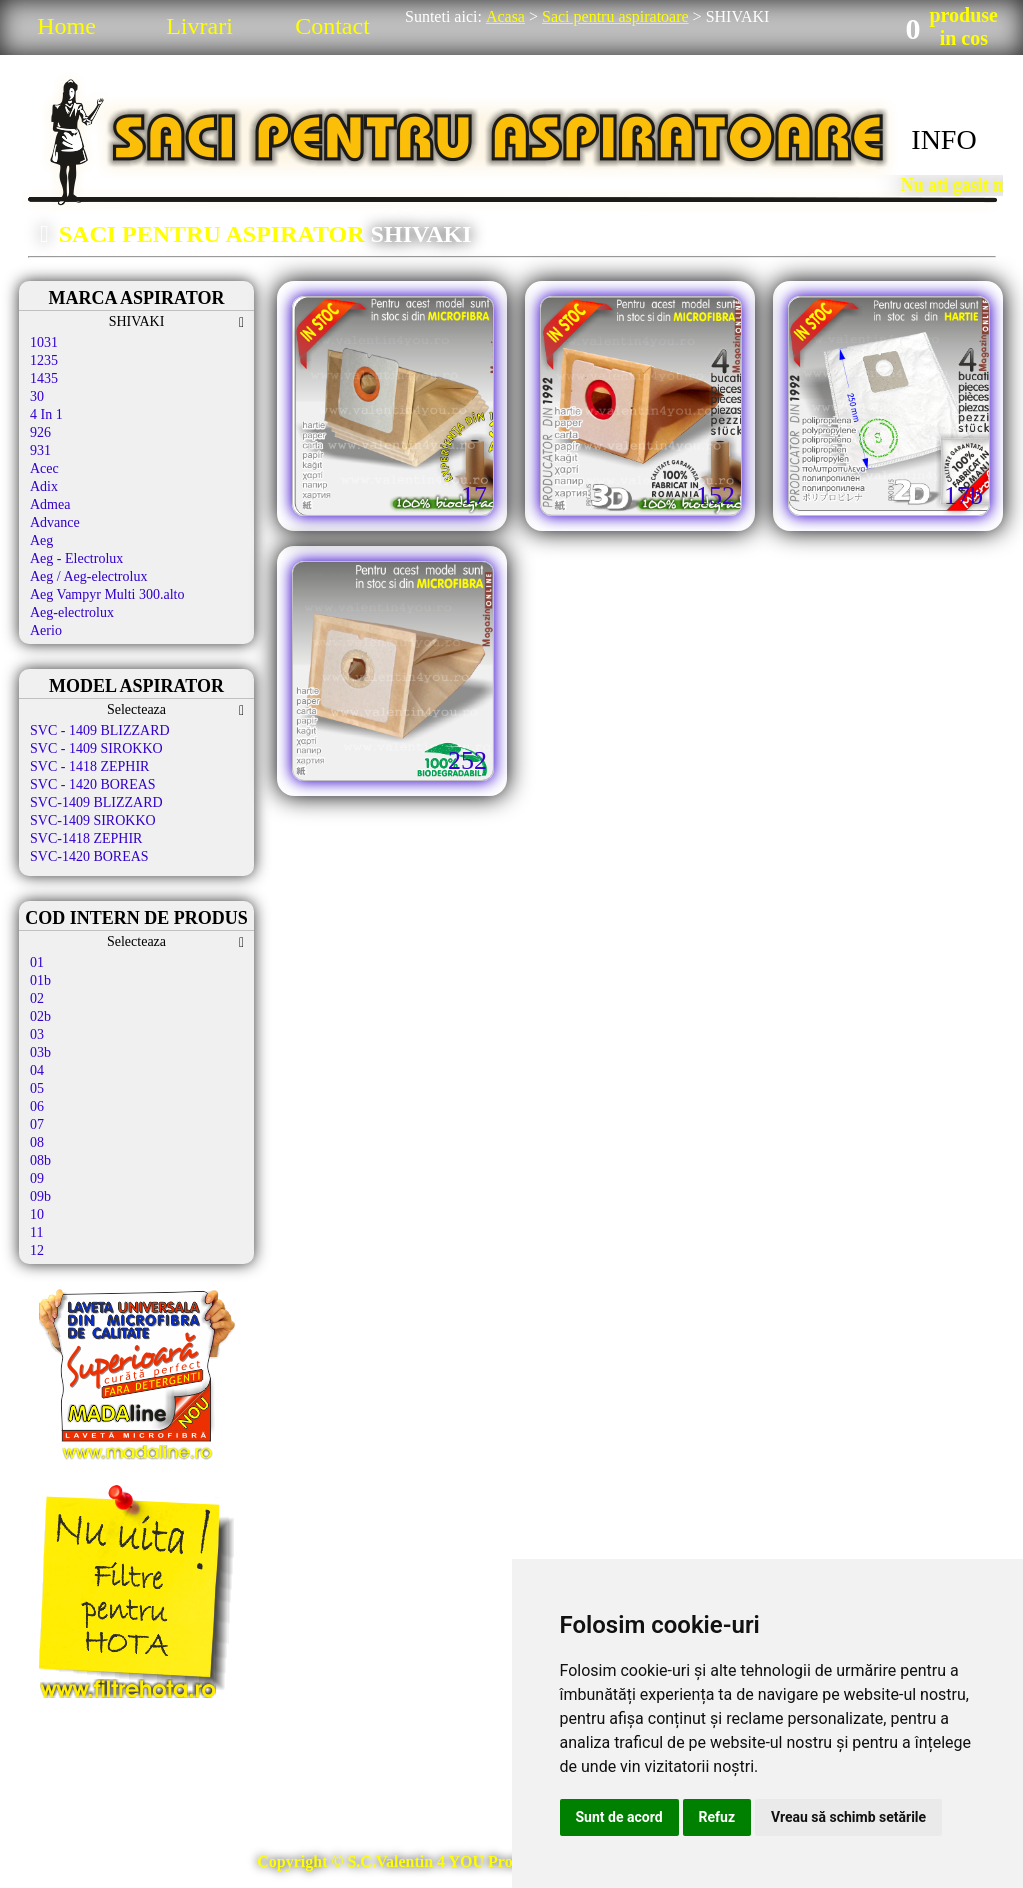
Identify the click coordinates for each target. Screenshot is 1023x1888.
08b (40, 1160)
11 (36, 1232)
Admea (50, 504)
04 (37, 1070)
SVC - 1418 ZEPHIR (89, 766)
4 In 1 (46, 414)
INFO (943, 139)
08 (37, 1142)
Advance (55, 522)
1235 (44, 360)
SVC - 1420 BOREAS (93, 784)
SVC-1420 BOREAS (89, 856)
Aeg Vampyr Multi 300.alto (107, 594)
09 (37, 1178)
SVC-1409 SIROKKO (93, 820)
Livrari (199, 26)
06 (37, 1106)
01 (37, 962)
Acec (44, 468)
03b (40, 1052)
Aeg (41, 540)
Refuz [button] (717, 1817)
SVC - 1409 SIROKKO (96, 748)
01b (40, 980)
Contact (332, 26)
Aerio (46, 630)
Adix (44, 486)
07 (37, 1124)
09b (40, 1196)
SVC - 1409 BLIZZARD (100, 730)
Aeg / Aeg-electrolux (88, 576)
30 (37, 396)
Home (66, 26)
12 (37, 1250)
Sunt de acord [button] (619, 1817)
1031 (44, 342)
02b (40, 1016)
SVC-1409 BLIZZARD (96, 802)
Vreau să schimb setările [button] (848, 1817)
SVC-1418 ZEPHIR (86, 838)
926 (40, 432)
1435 (44, 378)
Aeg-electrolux (72, 612)
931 (40, 450)
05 (37, 1088)
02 (37, 998)
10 (37, 1214)
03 (37, 1034)
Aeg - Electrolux (76, 558)
